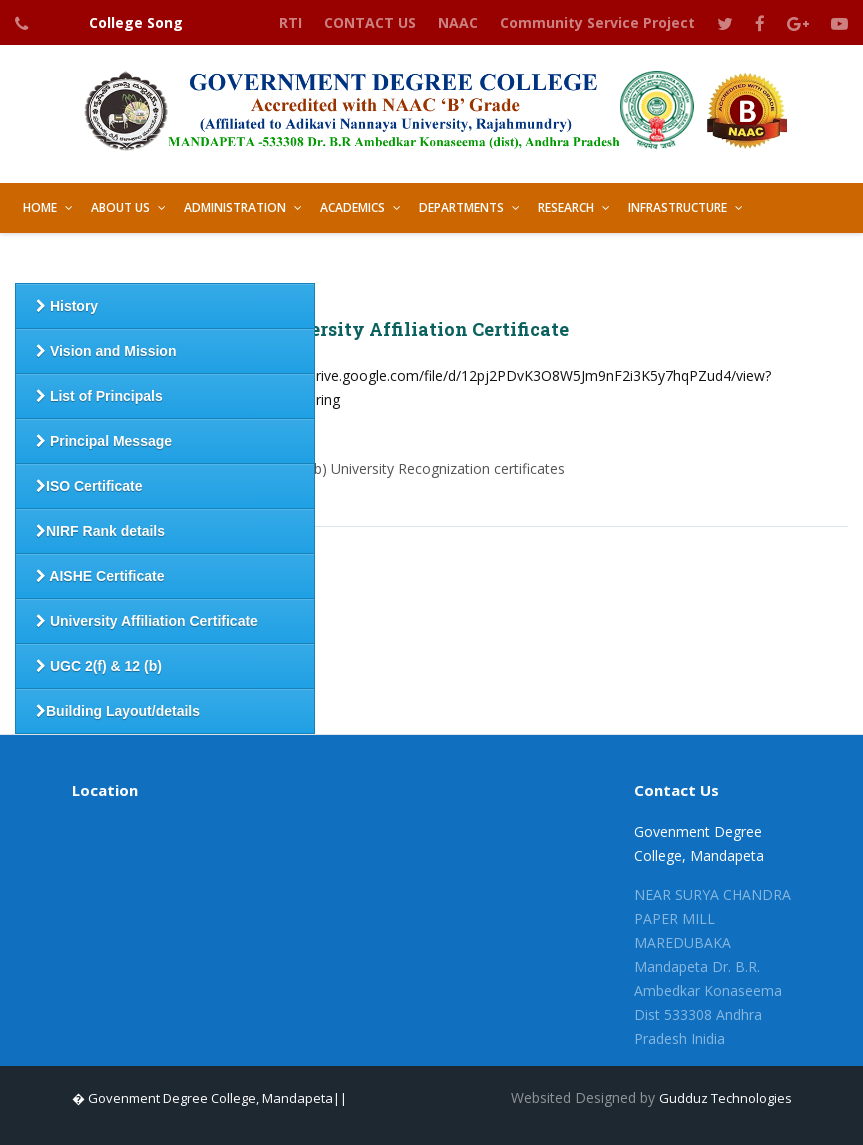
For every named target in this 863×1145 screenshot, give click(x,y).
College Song (136, 22)
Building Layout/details (118, 711)
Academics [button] (352, 207)
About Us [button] (120, 207)
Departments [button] (461, 207)
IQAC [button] (183, 257)
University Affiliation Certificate (147, 621)
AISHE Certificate (100, 576)
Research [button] (566, 207)
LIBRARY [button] (378, 257)
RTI (290, 22)
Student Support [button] (79, 257)
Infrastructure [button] (677, 207)
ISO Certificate (89, 486)
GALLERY (459, 257)
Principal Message (104, 441)
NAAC (458, 22)
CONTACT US (370, 22)
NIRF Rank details (100, 531)
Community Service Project (597, 22)
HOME (40, 207)
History (67, 306)
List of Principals (99, 396)
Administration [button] (235, 207)
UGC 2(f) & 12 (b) (99, 666)
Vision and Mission (106, 351)
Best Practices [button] (276, 257)
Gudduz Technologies (725, 1098)
